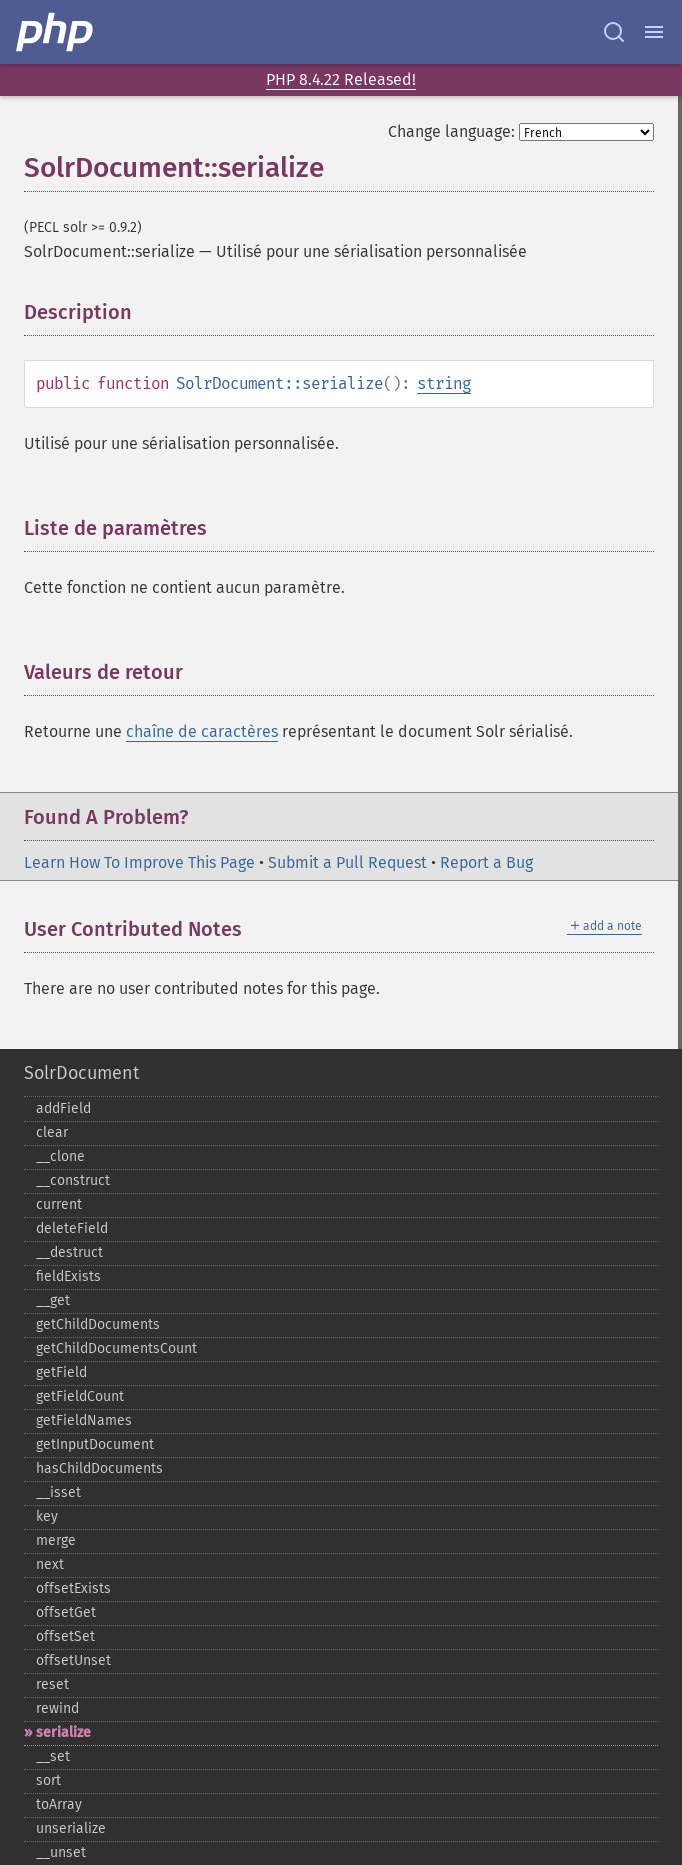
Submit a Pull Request (347, 862)
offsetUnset (73, 1660)
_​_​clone (60, 1156)
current (59, 1204)
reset (52, 1684)
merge (56, 1540)
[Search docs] (614, 32)
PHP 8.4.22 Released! (341, 79)
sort (48, 1780)
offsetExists (73, 1588)
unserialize (71, 1828)
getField (61, 1372)
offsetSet (65, 1636)
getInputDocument (95, 1444)
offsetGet (66, 1612)
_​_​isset (58, 1492)
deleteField (72, 1228)
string (444, 383)
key (47, 1516)
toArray (59, 1804)
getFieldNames (84, 1420)
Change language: (451, 131)
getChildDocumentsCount (116, 1348)
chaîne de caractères (202, 731)
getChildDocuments (98, 1324)
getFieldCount (80, 1396)
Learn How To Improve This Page (139, 862)
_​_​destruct (69, 1252)
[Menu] (654, 32)
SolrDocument (81, 1073)
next (50, 1564)
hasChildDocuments (99, 1468)
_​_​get (53, 1300)
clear (52, 1132)
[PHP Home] (56, 32)
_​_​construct (73, 1180)
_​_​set (53, 1756)
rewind (57, 1708)
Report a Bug (486, 862)
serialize (63, 1732)
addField (63, 1108)
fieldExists (68, 1276)
